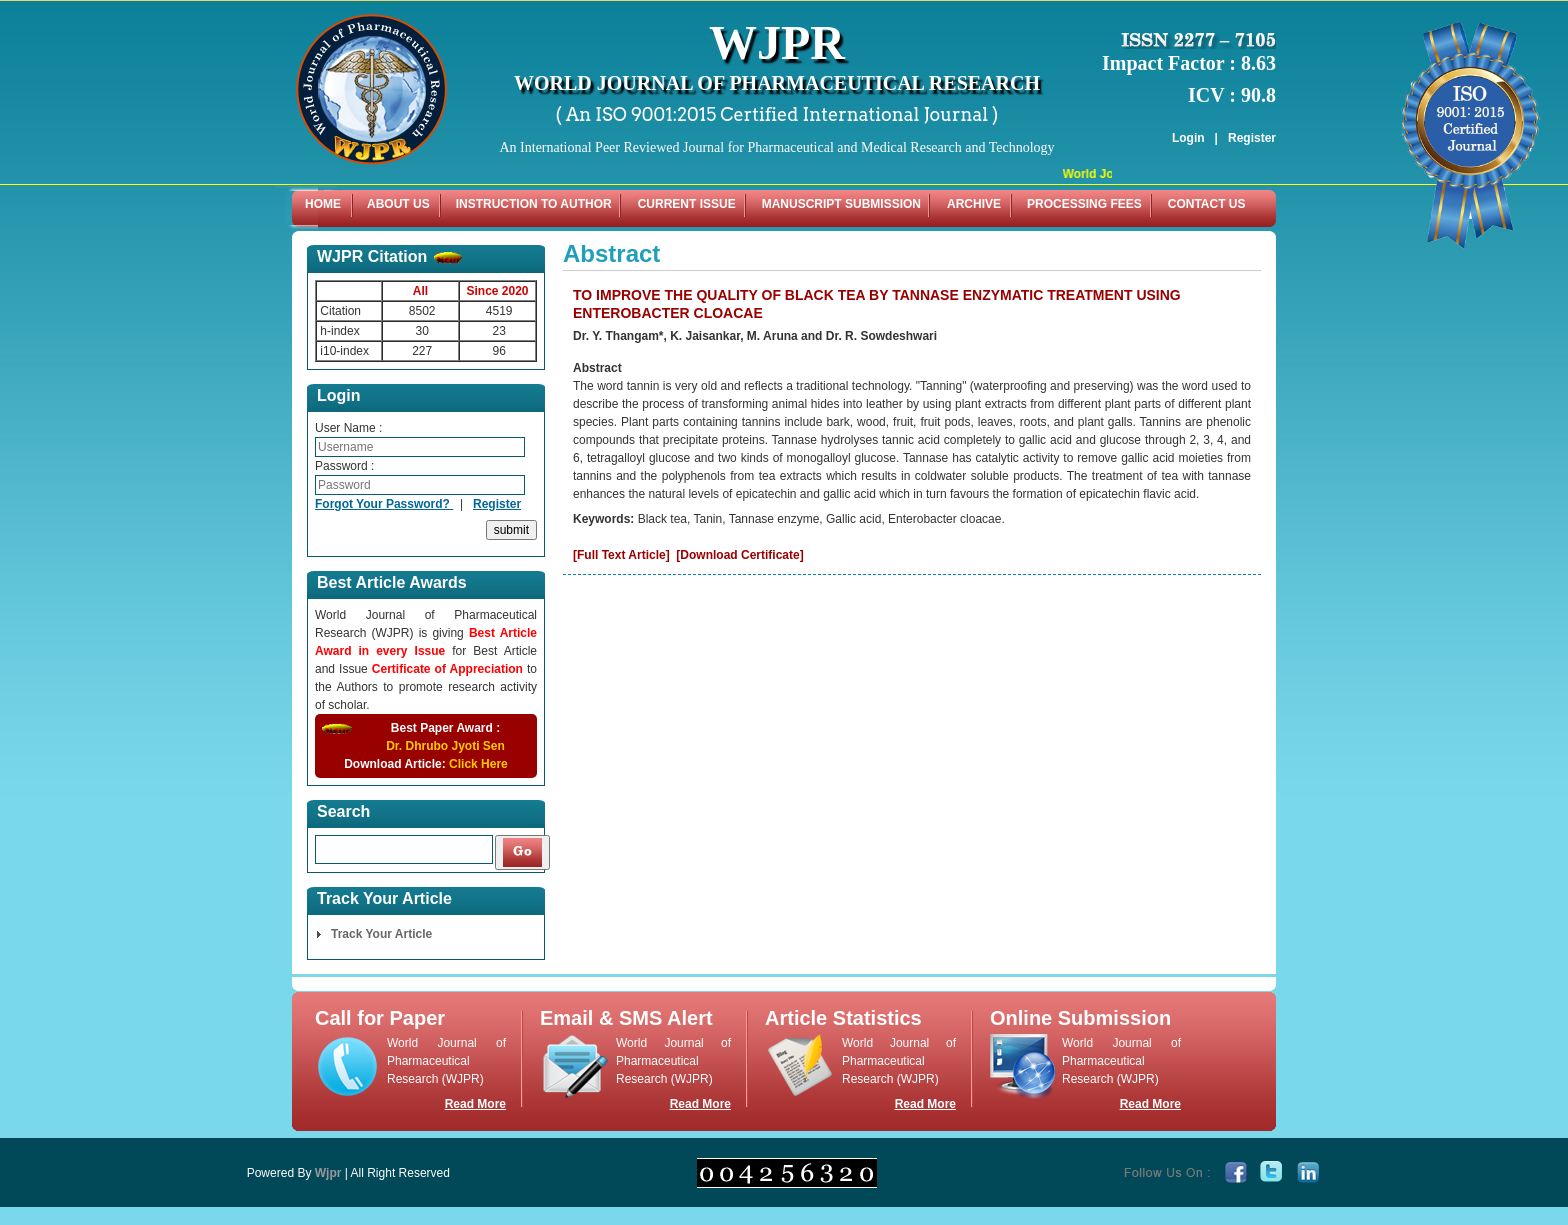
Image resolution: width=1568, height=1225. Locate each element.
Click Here (478, 764)
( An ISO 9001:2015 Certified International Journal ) (777, 114)
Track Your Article (381, 934)
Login (1188, 138)
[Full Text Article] (621, 555)
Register (1252, 138)
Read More (475, 1104)
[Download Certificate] (739, 555)
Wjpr (328, 1173)
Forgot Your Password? (384, 504)
